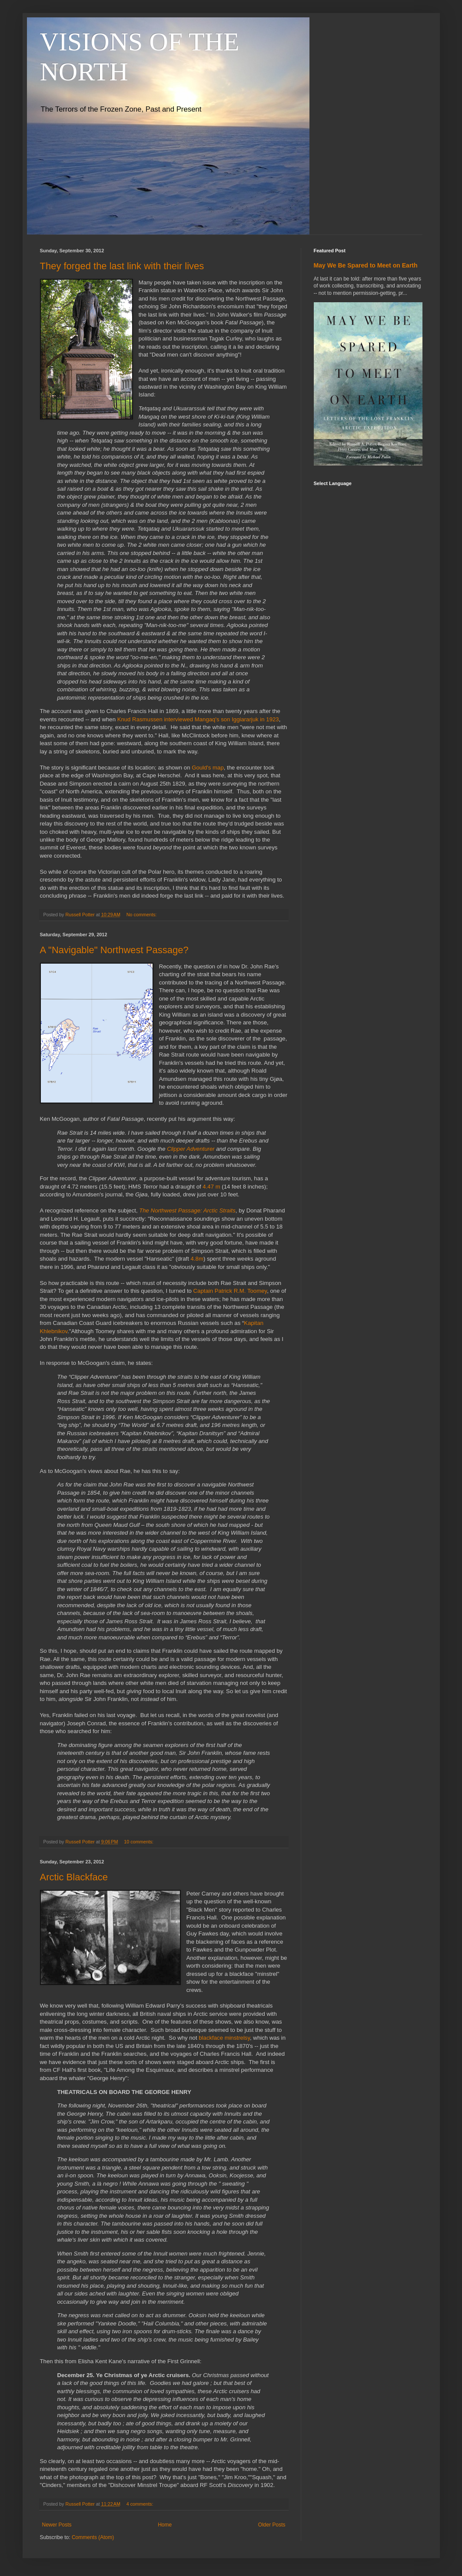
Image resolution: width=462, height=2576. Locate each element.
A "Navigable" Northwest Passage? (114, 950)
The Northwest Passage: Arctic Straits (187, 1210)
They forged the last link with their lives (122, 266)
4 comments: (140, 2504)
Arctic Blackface (74, 1877)
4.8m (197, 1258)
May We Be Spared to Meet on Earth (366, 265)
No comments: (142, 914)
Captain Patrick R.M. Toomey (230, 1291)
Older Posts (272, 2525)
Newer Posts (57, 2525)
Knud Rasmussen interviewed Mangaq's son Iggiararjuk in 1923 (198, 719)
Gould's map (208, 767)
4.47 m (211, 1186)
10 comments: (139, 1841)
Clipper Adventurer (190, 1149)
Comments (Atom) (93, 2537)
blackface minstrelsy (224, 2037)
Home (165, 2525)
